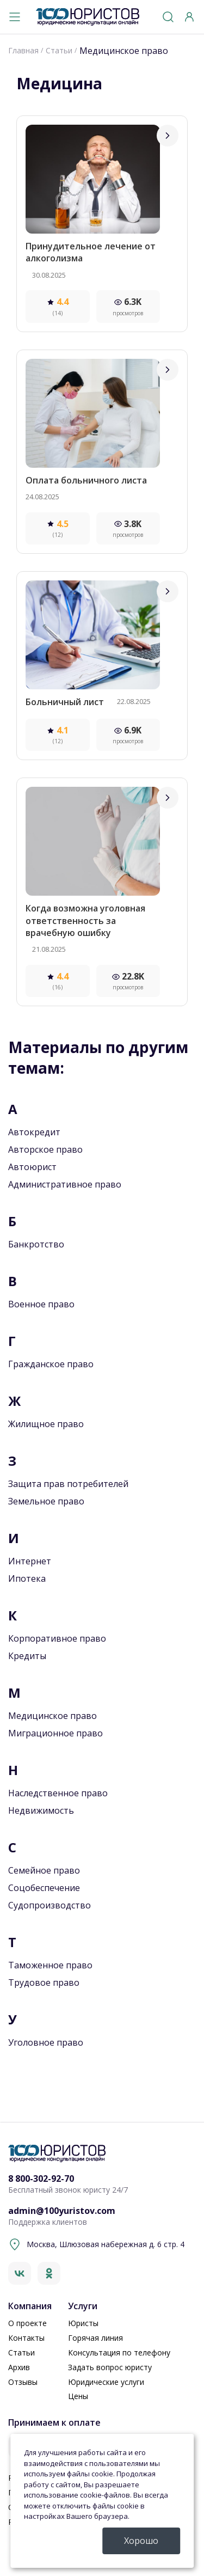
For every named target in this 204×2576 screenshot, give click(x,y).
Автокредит (34, 1132)
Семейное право (44, 1870)
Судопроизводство (49, 1905)
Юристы (83, 2323)
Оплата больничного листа (86, 480)
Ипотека (27, 1578)
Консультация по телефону (119, 2352)
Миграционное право (55, 1733)
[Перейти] (167, 135)
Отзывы (23, 2382)
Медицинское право (52, 1716)
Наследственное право (58, 1793)
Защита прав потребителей (68, 1484)
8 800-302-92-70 (41, 2179)
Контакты (26, 2338)
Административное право (64, 1184)
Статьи (21, 2352)
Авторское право (45, 1149)
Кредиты (27, 1656)
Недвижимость (41, 1810)
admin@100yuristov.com (61, 2211)
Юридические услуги (106, 2382)
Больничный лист (65, 702)
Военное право (41, 1304)
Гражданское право (51, 1364)
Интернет (29, 1561)
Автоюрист (32, 1167)
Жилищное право (46, 1424)
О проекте (27, 2323)
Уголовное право (45, 2042)
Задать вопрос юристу (110, 2367)
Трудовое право (43, 1982)
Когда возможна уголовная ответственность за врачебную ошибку (85, 920)
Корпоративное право (57, 1638)
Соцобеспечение (44, 1888)
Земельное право (46, 1501)
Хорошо (141, 2541)
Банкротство (36, 1244)
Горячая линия (95, 2338)
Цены (78, 2396)
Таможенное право (50, 1965)
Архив (19, 2367)
